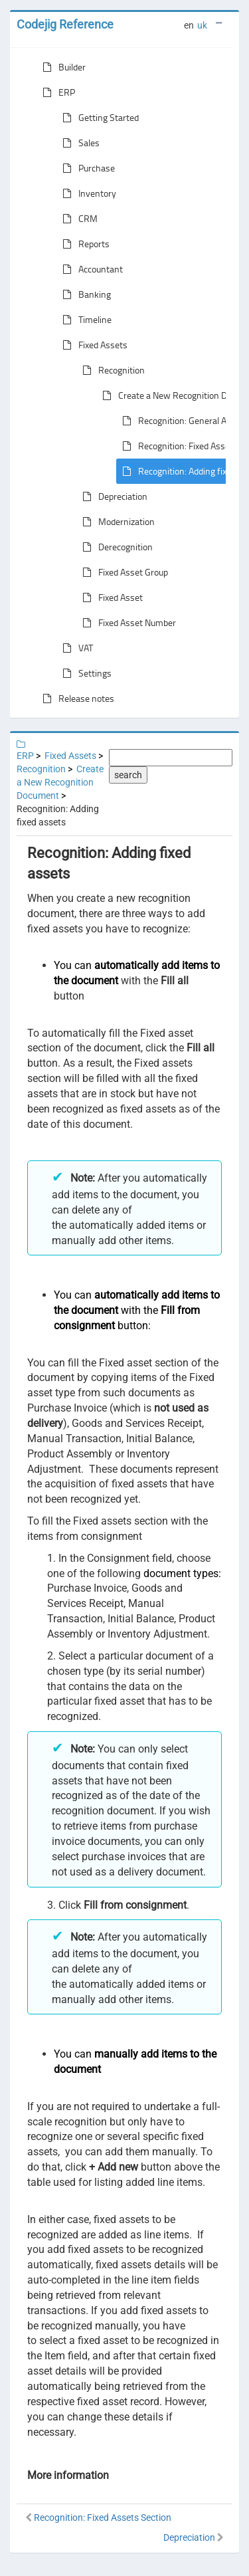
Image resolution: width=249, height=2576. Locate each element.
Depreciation (112, 496)
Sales (78, 143)
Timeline (84, 320)
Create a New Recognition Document (60, 782)
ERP (56, 92)
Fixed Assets (92, 345)
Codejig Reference (65, 24)
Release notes (75, 698)
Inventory (86, 193)
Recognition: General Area (178, 421)
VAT (75, 648)
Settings (84, 673)
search (128, 775)
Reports (83, 244)
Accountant (90, 269)
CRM (77, 219)
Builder (61, 67)
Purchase (86, 168)
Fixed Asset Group (122, 572)
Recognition (111, 370)
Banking (84, 294)
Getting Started (98, 118)
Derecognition (115, 547)
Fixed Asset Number (126, 623)
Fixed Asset (110, 597)
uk (202, 25)
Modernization (116, 522)
